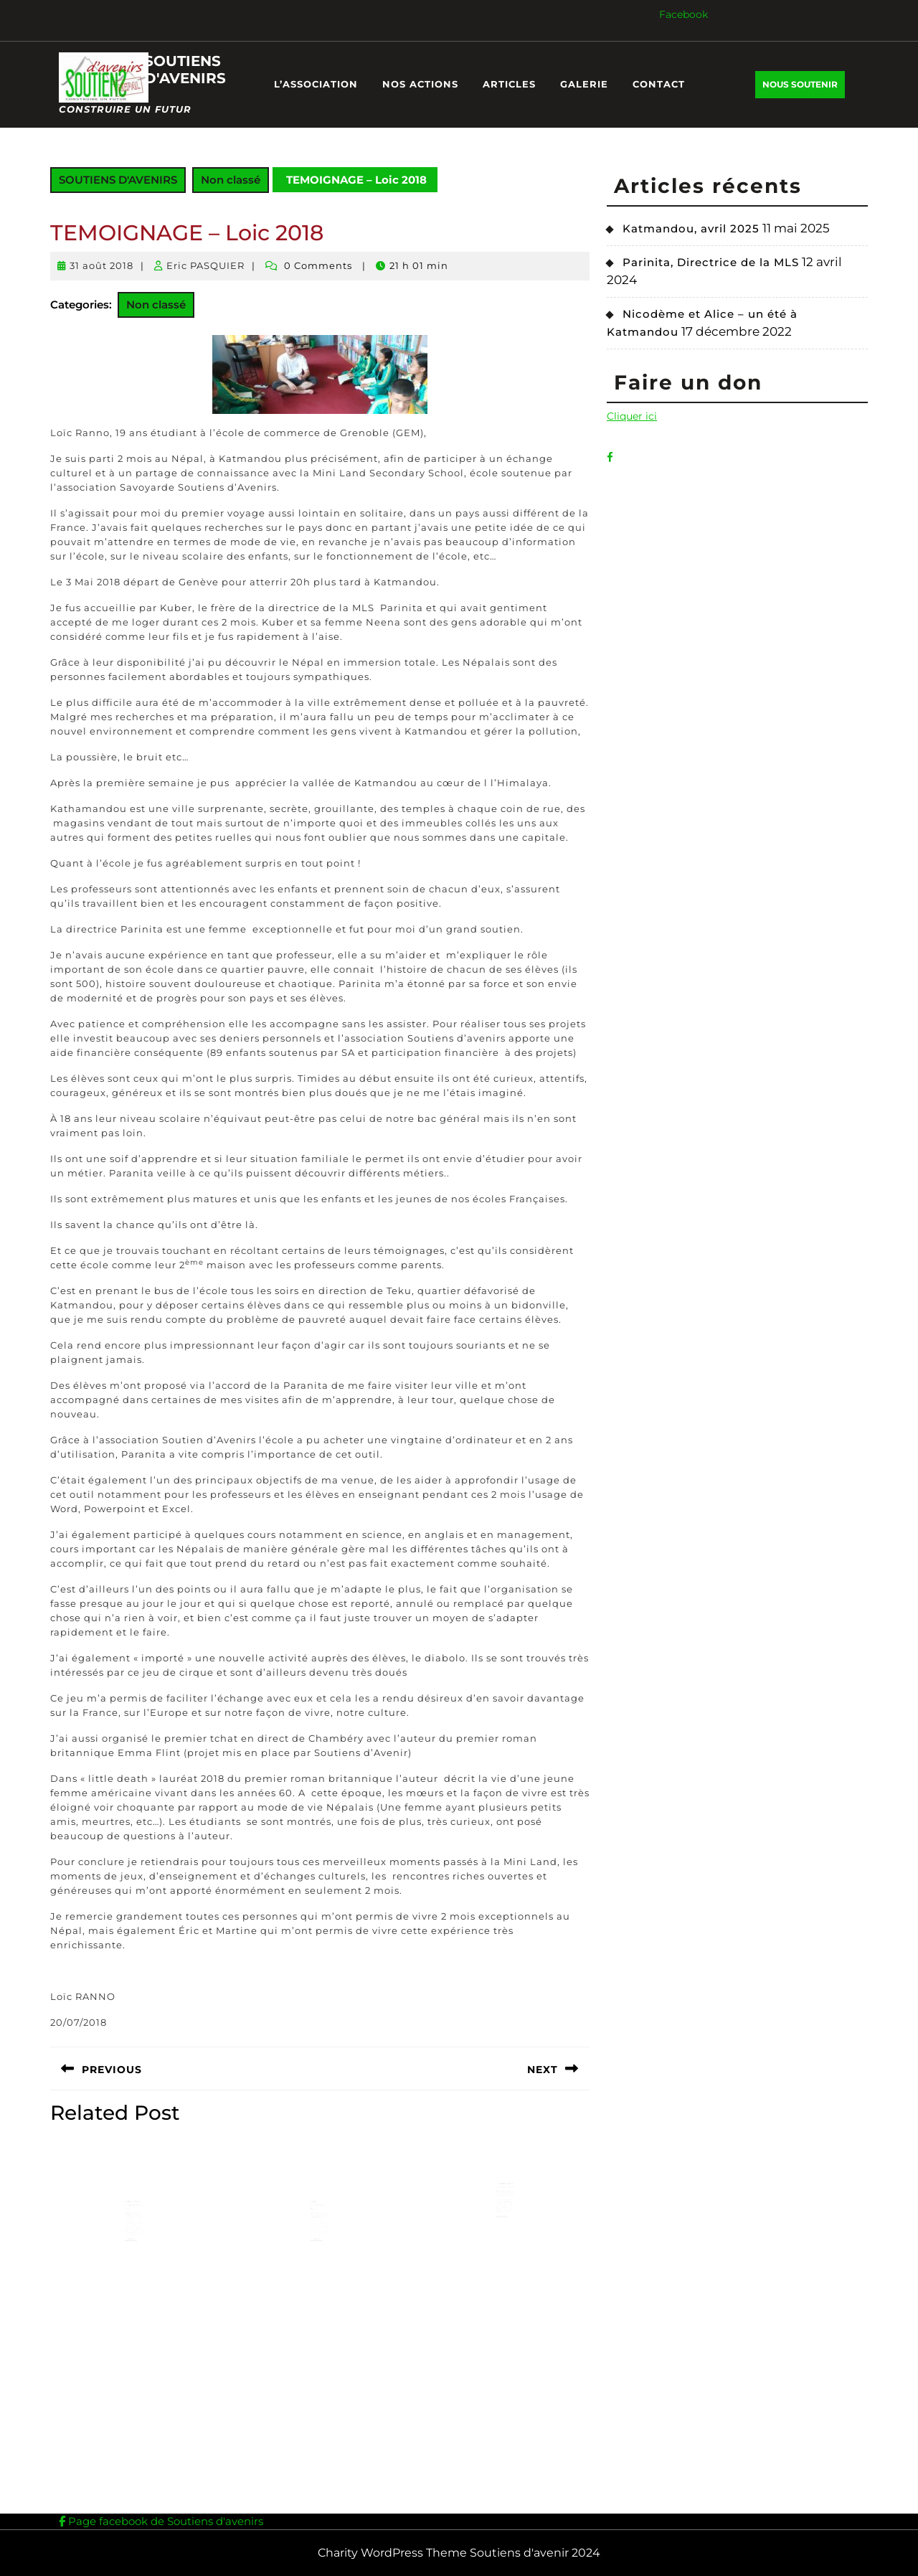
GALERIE (584, 84)
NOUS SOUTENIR (803, 87)
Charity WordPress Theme (392, 2553)
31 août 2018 (101, 265)
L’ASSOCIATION (316, 84)
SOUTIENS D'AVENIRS (185, 69)
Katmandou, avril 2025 (691, 228)
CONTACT (659, 84)
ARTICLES (509, 84)
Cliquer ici (632, 416)
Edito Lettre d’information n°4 (133, 2216)
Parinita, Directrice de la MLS (711, 262)
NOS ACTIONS (420, 84)
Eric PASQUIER (205, 265)
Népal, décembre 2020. (317, 2216)
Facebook (683, 14)
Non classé (230, 180)
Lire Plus (132, 2245)
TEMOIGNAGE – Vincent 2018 (505, 2196)
